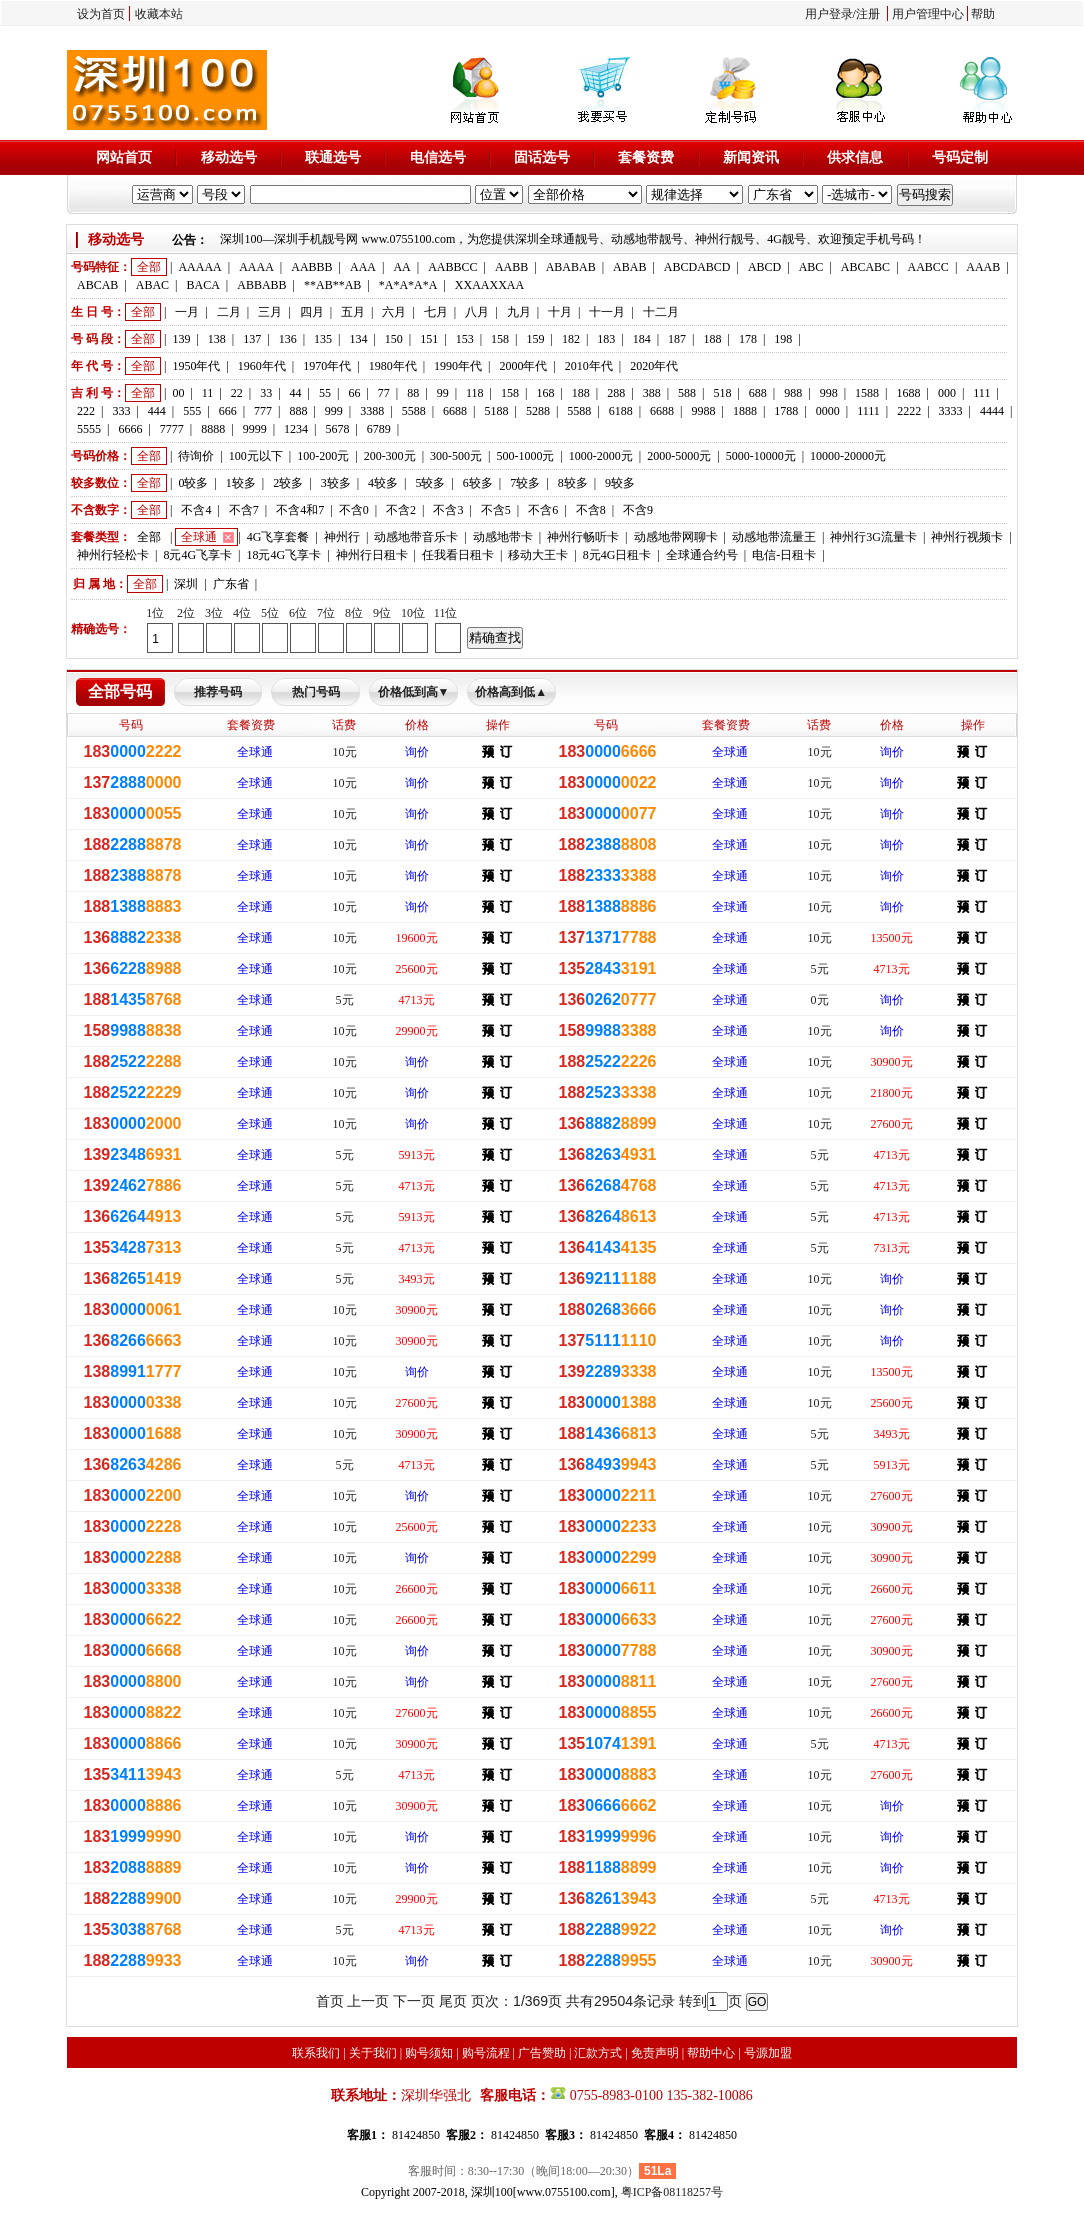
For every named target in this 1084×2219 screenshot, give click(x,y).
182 (571, 339)
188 (713, 339)
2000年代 (523, 366)
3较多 (336, 483)
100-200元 (323, 456)
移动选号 (229, 157)
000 (947, 393)
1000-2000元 (601, 456)
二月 (229, 312)
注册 (868, 14)
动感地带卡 (503, 537)
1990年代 (458, 366)
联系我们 (316, 2053)
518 (722, 393)
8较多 (573, 483)
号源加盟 (768, 2053)
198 (783, 339)
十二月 (661, 312)
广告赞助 (542, 2053)
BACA (203, 285)
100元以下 (256, 456)
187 (677, 339)
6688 (455, 411)
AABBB (311, 267)
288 (616, 393)
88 (413, 393)
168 (545, 393)
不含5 (496, 510)
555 (192, 411)
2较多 (288, 483)
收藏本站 (159, 14)
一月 (187, 312)
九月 (519, 312)
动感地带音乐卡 (416, 537)
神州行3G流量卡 (873, 537)
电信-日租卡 (784, 555)
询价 (417, 752)
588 (687, 393)
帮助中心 (711, 2053)
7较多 (525, 483)
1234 (296, 429)
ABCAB (97, 285)
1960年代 (262, 366)
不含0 (354, 510)
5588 (414, 411)
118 (475, 393)
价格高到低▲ (511, 692)
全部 (149, 267)
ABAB (629, 267)
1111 (868, 411)
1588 (867, 393)
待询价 (196, 456)
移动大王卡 (538, 555)
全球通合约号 (702, 555)
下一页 (414, 2001)
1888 (745, 411)
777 (263, 411)
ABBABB (261, 285)
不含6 (543, 510)
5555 (89, 429)
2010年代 (589, 366)
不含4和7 (300, 510)
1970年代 (327, 366)
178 (748, 339)
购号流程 (486, 2053)
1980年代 (393, 366)
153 (465, 339)
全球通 (199, 537)
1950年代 (196, 366)
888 (298, 411)
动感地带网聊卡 (676, 537)
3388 (372, 411)
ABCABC (865, 267)
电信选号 (438, 157)
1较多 (241, 483)
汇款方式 (598, 2053)
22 (237, 393)
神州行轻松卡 (113, 555)
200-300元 (390, 456)
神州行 (342, 537)
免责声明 (655, 2053)
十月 (560, 312)
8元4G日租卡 (617, 555)
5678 (337, 429)
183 (606, 339)
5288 (538, 411)
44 (296, 393)
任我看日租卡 (458, 555)
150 (394, 339)
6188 (621, 411)
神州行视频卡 (967, 537)
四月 (312, 312)
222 (86, 411)
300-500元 (456, 456)
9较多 (620, 483)
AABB (511, 267)
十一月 (607, 312)
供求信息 (855, 157)
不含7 (244, 510)
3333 (951, 411)
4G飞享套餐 (278, 537)
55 (325, 393)
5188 (496, 411)
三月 (270, 312)
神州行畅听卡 (583, 537)
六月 (394, 312)
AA (401, 267)
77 (384, 393)
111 (981, 393)
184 (642, 339)
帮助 (983, 14)
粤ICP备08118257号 (672, 2192)
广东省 (231, 584)
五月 (353, 312)
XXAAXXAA (489, 285)
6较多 (478, 483)
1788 (786, 411)
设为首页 (101, 14)
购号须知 (429, 2053)
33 (266, 393)
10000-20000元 (848, 456)
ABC (811, 267)
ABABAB (571, 267)
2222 (909, 411)
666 (228, 411)
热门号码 (316, 692)
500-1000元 (525, 456)
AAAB (983, 267)
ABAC (152, 285)
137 (252, 339)
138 (217, 339)
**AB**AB (332, 285)
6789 (379, 429)
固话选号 (542, 157)
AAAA (256, 267)
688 (758, 393)
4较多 (383, 483)
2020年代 (654, 366)
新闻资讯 (751, 157)
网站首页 (124, 157)
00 (178, 393)
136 (288, 339)
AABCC (928, 267)
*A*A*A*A (408, 285)
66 (354, 393)
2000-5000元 (679, 456)
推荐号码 (218, 692)
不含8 (591, 510)
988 (793, 393)
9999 (255, 429)
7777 (172, 429)
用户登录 (829, 14)
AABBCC (452, 267)
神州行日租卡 (372, 555)
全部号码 (120, 691)
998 (829, 393)
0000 (828, 411)
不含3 (448, 510)
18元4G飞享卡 (283, 555)
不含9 (638, 510)
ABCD (764, 267)
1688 (908, 393)
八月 (477, 312)
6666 (130, 429)
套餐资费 (646, 157)
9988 (704, 411)
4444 (992, 411)
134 (358, 339)
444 (157, 411)
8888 (213, 429)
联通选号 (333, 157)
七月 (436, 312)
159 (535, 339)
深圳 (186, 584)
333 (121, 411)
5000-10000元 (761, 456)
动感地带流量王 (774, 537)
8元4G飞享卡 (197, 555)
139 (181, 339)
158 (500, 339)
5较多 (430, 483)
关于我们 (373, 2053)
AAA (363, 267)
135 (323, 339)
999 (334, 411)
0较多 (193, 483)
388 (652, 393)
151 (429, 339)
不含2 (401, 510)
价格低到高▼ (414, 692)
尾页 (453, 2001)
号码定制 (960, 157)
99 (443, 393)
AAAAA (199, 267)
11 (208, 393)
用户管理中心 (928, 14)
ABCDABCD (697, 267)
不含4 (196, 510)
